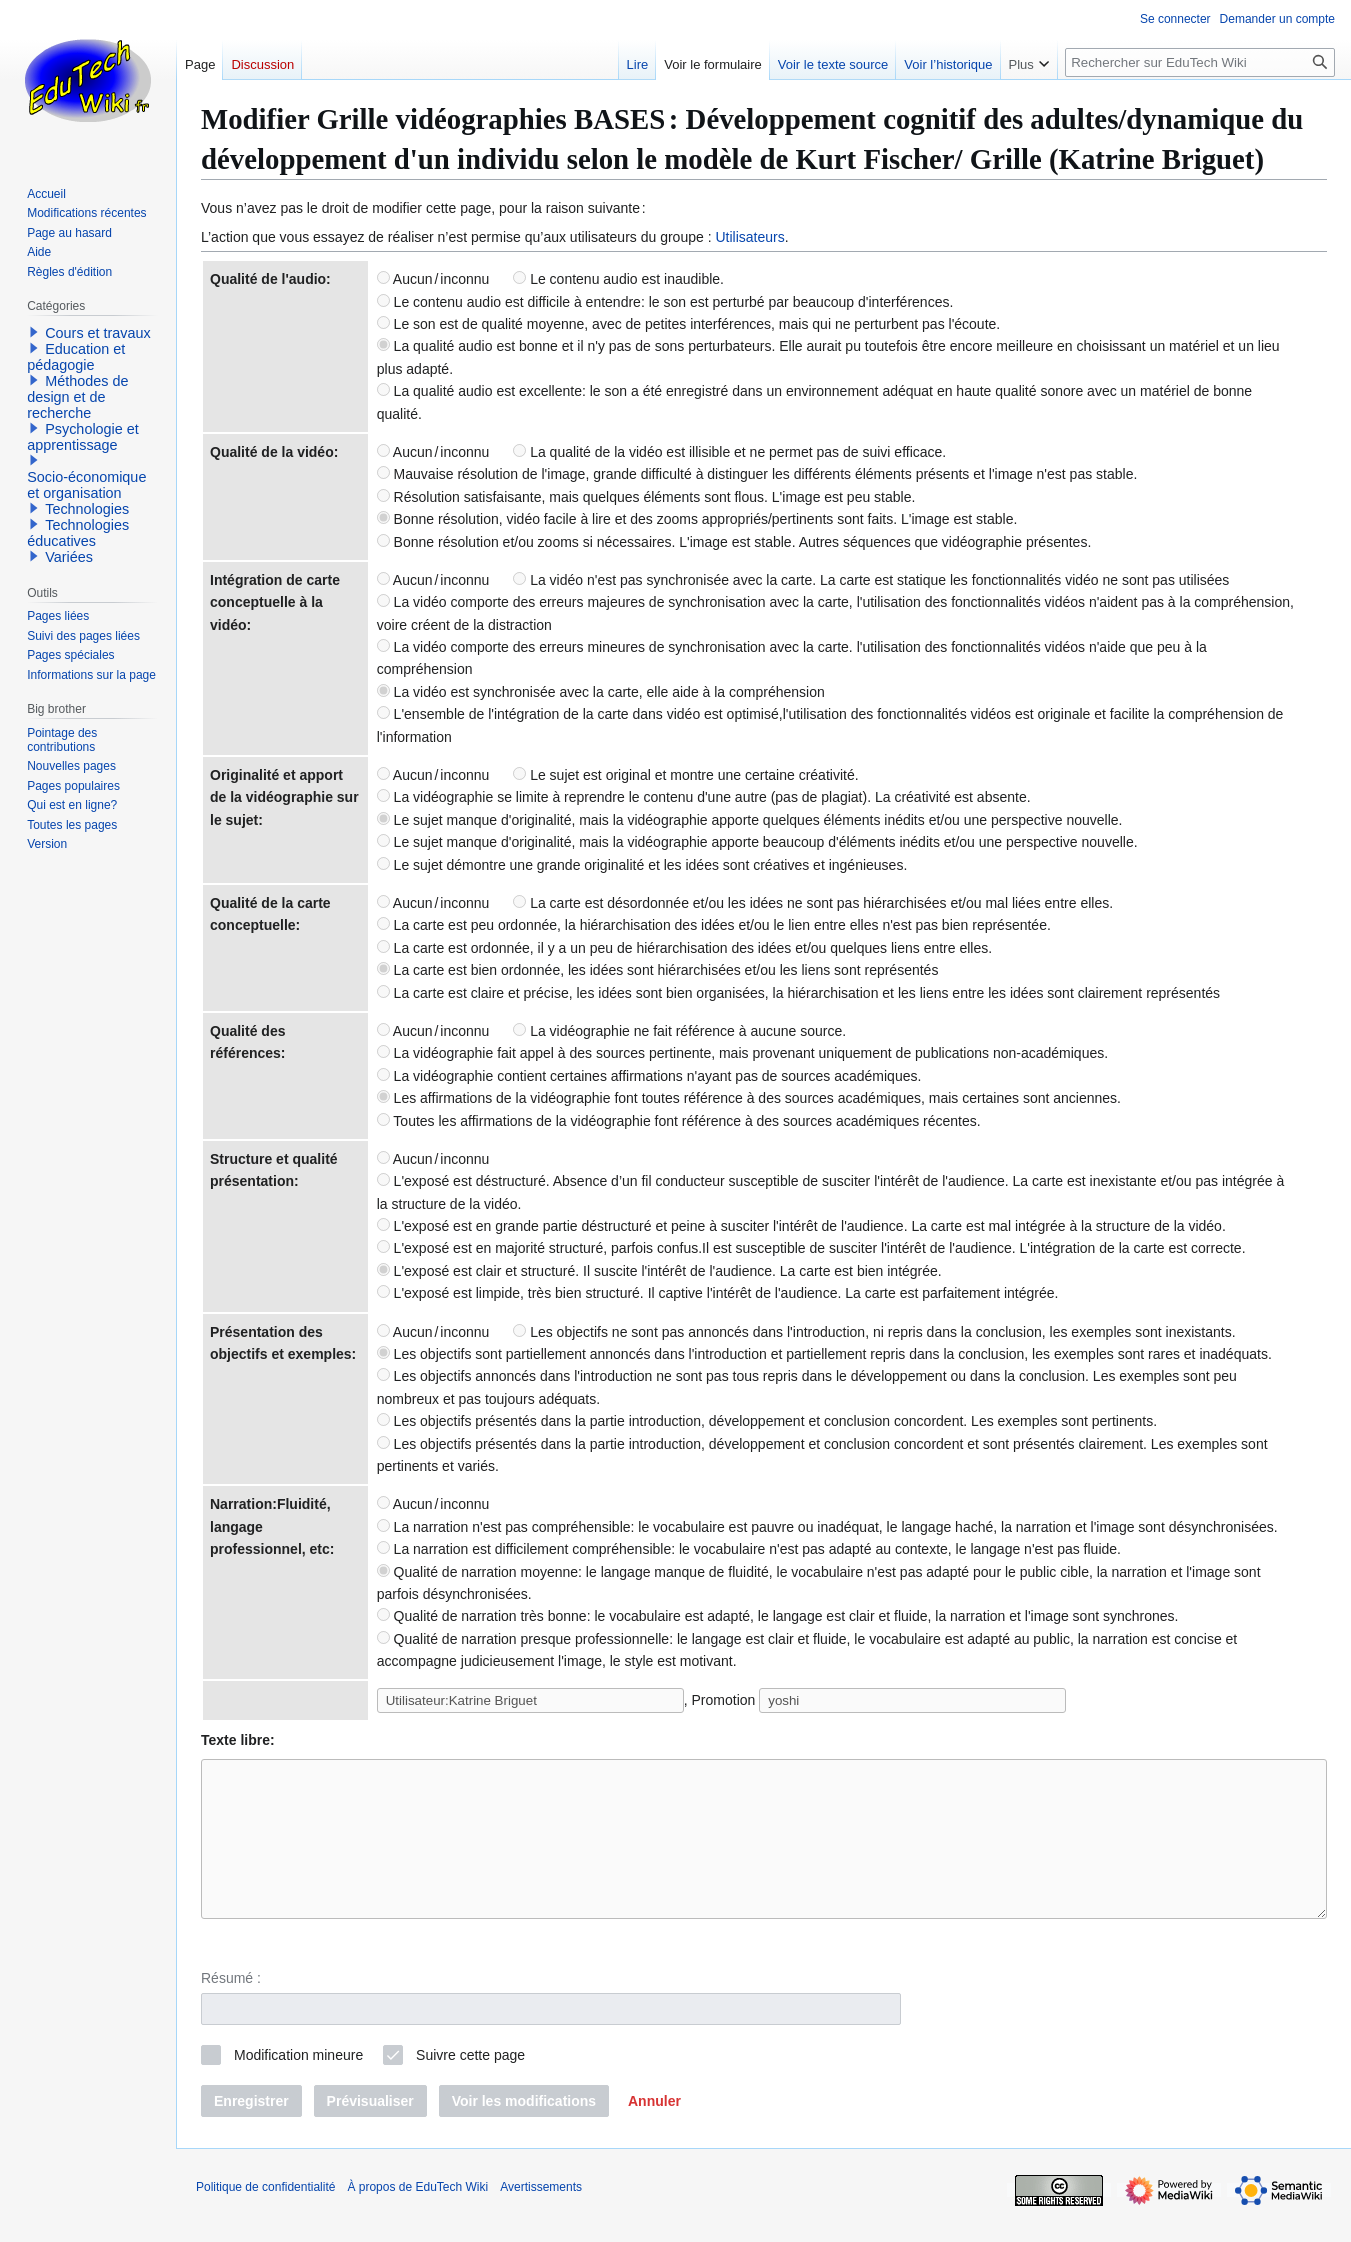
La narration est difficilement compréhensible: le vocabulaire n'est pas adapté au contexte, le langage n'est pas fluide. (749, 1549)
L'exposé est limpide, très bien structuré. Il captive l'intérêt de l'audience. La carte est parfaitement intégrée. (718, 1293)
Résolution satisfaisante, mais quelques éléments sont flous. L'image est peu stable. (646, 497)
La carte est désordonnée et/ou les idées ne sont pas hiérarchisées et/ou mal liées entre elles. (813, 903)
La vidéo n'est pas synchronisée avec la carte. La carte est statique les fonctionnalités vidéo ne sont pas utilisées (871, 580)
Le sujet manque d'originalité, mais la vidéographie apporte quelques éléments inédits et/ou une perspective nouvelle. (750, 820)
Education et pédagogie (76, 357)
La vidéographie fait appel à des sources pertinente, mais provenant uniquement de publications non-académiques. (742, 1053)
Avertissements (541, 2217)
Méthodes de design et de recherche (77, 397)
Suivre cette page (470, 2085)
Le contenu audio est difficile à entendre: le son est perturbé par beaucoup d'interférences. (665, 302)
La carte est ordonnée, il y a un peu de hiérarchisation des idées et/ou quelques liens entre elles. (684, 948)
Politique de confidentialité (265, 2217)
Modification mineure (298, 2085)
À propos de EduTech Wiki (417, 2217)
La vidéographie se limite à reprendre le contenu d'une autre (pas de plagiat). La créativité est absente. (704, 797)
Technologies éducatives (78, 533)
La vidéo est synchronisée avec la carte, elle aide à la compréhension (601, 692)
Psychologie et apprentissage (83, 437)
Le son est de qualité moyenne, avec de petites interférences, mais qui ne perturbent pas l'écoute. (689, 324)
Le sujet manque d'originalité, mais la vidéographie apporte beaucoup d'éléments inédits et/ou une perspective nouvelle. (757, 842)
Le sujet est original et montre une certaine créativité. (685, 775)
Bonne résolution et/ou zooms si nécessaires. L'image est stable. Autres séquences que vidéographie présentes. (734, 542)
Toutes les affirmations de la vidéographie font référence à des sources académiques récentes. (679, 1121)
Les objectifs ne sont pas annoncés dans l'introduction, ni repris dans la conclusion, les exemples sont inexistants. (874, 1332)
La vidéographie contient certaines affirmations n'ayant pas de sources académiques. (649, 1076)
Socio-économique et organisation (86, 485)
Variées (69, 557)
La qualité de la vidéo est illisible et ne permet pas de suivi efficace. (729, 452)
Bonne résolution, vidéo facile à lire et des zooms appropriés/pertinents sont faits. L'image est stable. (697, 519)
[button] (654, 2131)
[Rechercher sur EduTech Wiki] (1200, 62)
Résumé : (231, 2008)
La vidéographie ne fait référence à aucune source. (679, 1031)
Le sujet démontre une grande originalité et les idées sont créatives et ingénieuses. (642, 865)
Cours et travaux (98, 333)
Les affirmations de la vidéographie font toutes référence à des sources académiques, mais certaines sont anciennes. (749, 1098)
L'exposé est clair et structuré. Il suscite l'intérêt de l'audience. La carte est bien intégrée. (659, 1271)
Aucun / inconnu (433, 279)
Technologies (87, 509)
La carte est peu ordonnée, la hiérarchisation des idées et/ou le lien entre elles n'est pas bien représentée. (714, 925)
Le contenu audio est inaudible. (618, 279)
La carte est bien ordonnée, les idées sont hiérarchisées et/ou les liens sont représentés (658, 970)
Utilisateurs (749, 237)
